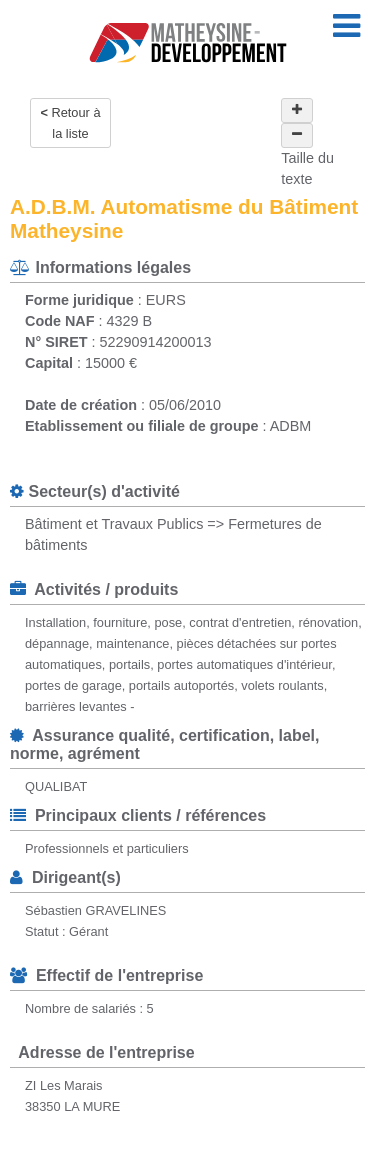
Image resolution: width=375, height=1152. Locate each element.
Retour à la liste (75, 123)
